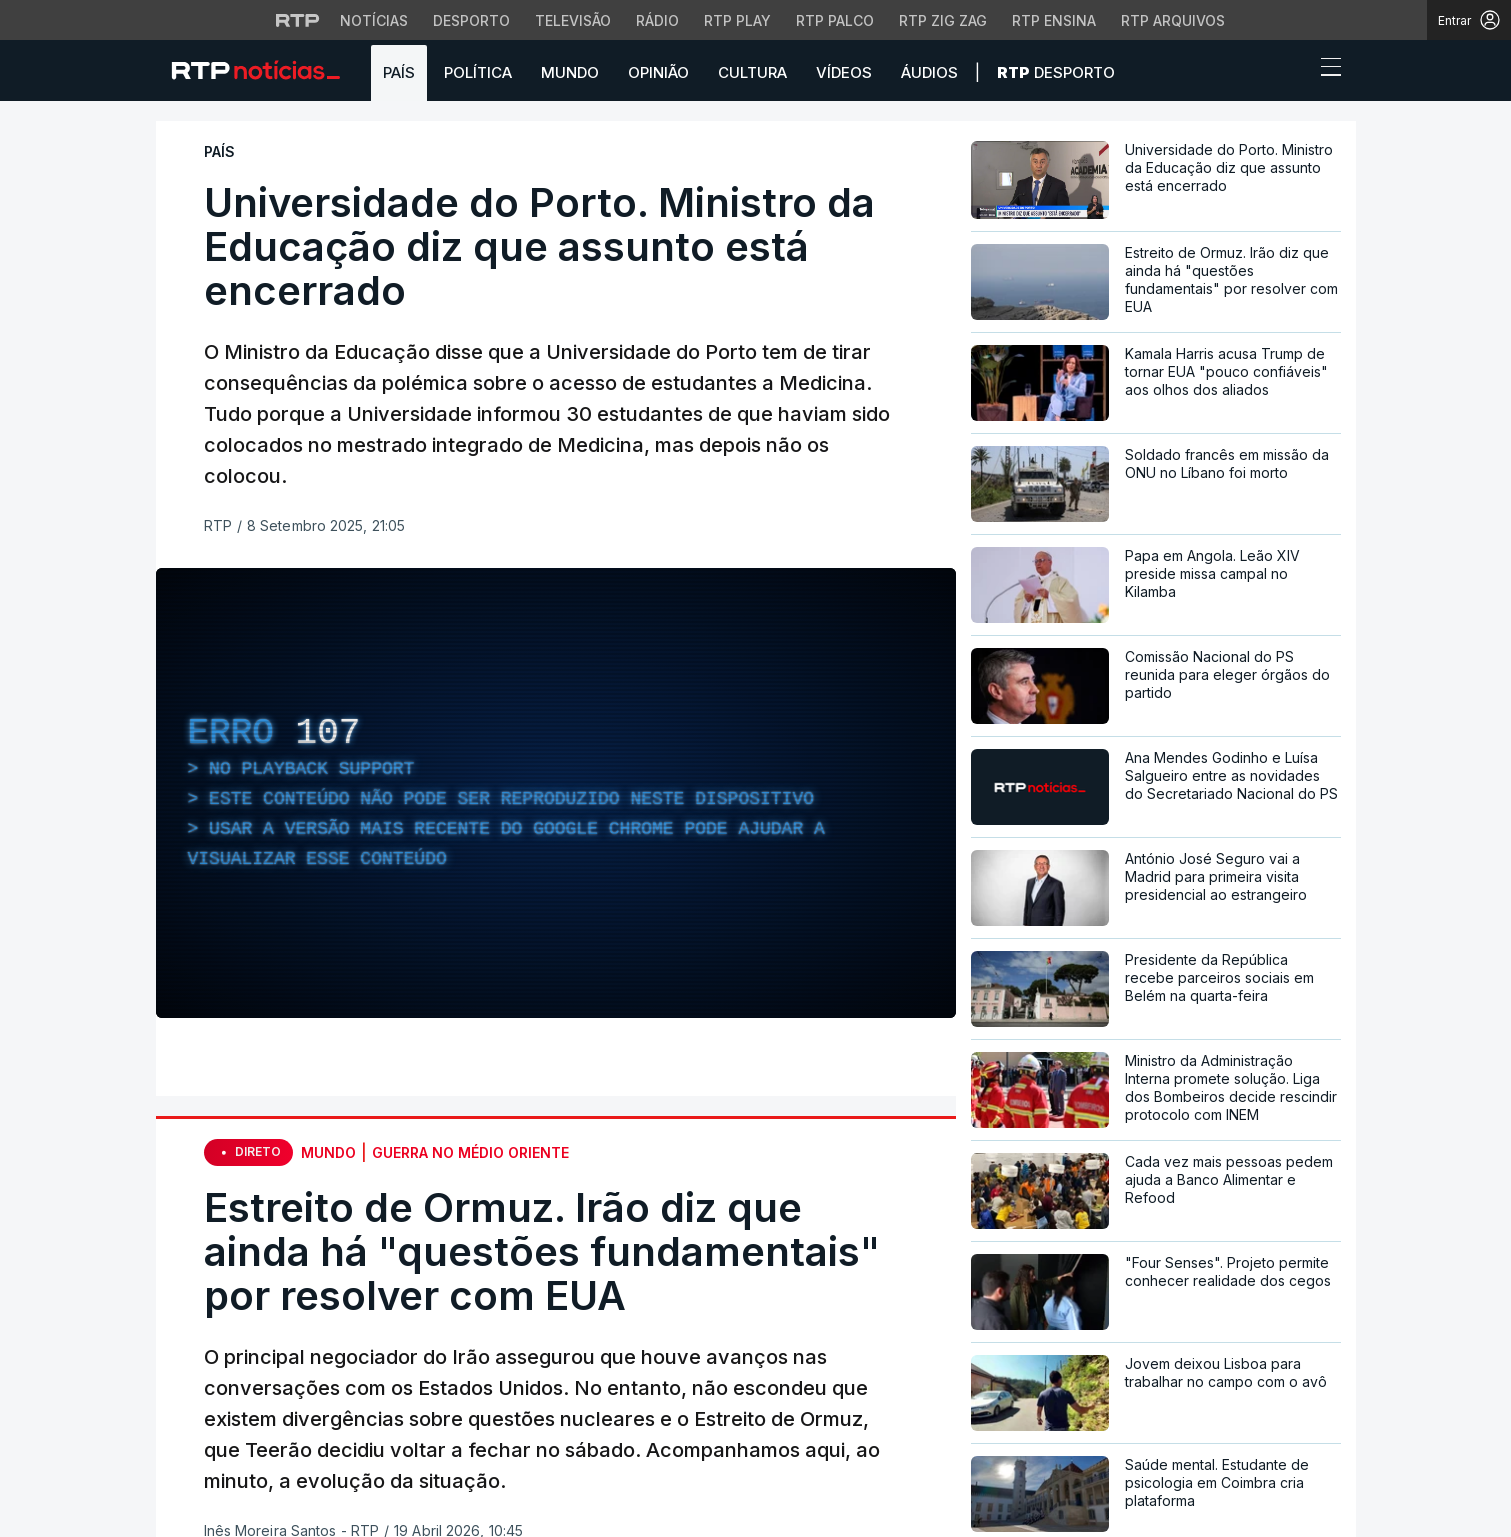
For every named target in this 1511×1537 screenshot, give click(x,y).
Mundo (570, 72)
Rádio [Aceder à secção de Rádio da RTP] (657, 20)
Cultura (752, 72)
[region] (556, 793)
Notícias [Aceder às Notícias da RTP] (374, 20)
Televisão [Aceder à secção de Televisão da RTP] (573, 20)
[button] (1294, 72)
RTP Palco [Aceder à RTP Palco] (835, 20)
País (399, 72)
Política (478, 72)
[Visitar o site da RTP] (298, 20)
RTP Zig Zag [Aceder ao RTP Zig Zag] (943, 20)
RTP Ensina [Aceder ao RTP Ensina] (1054, 20)
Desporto (1056, 72)
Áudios (929, 72)
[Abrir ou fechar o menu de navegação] (1325, 70)
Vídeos (844, 72)
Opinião (658, 72)
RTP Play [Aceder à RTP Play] (737, 20)
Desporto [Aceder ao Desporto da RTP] (471, 20)
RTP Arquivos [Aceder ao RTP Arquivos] (1173, 20)
